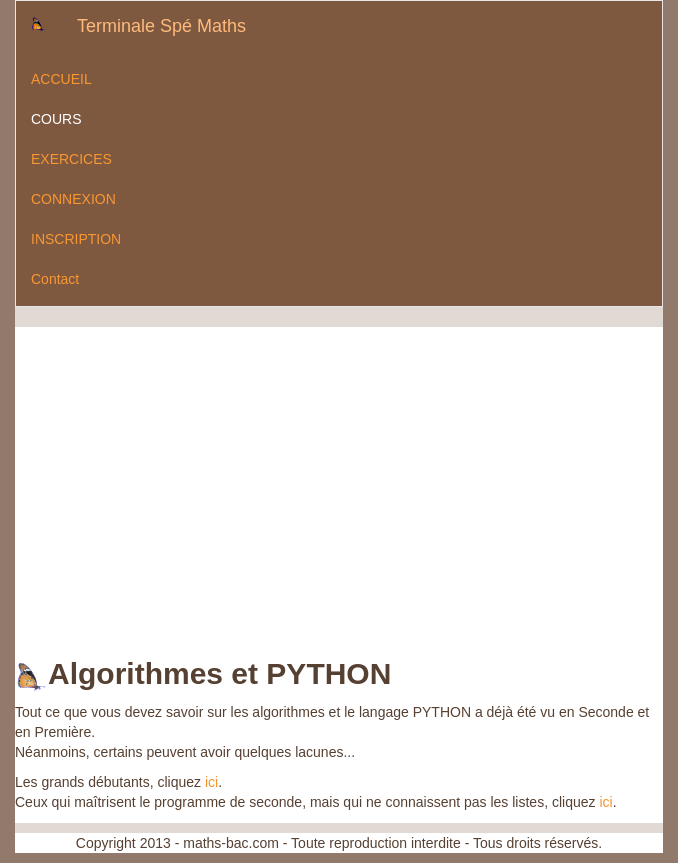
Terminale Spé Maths (161, 26)
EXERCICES (71, 159)
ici (211, 782)
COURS (56, 119)
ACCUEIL (61, 79)
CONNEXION (73, 199)
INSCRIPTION (76, 239)
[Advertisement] (249, 467)
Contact (55, 279)
